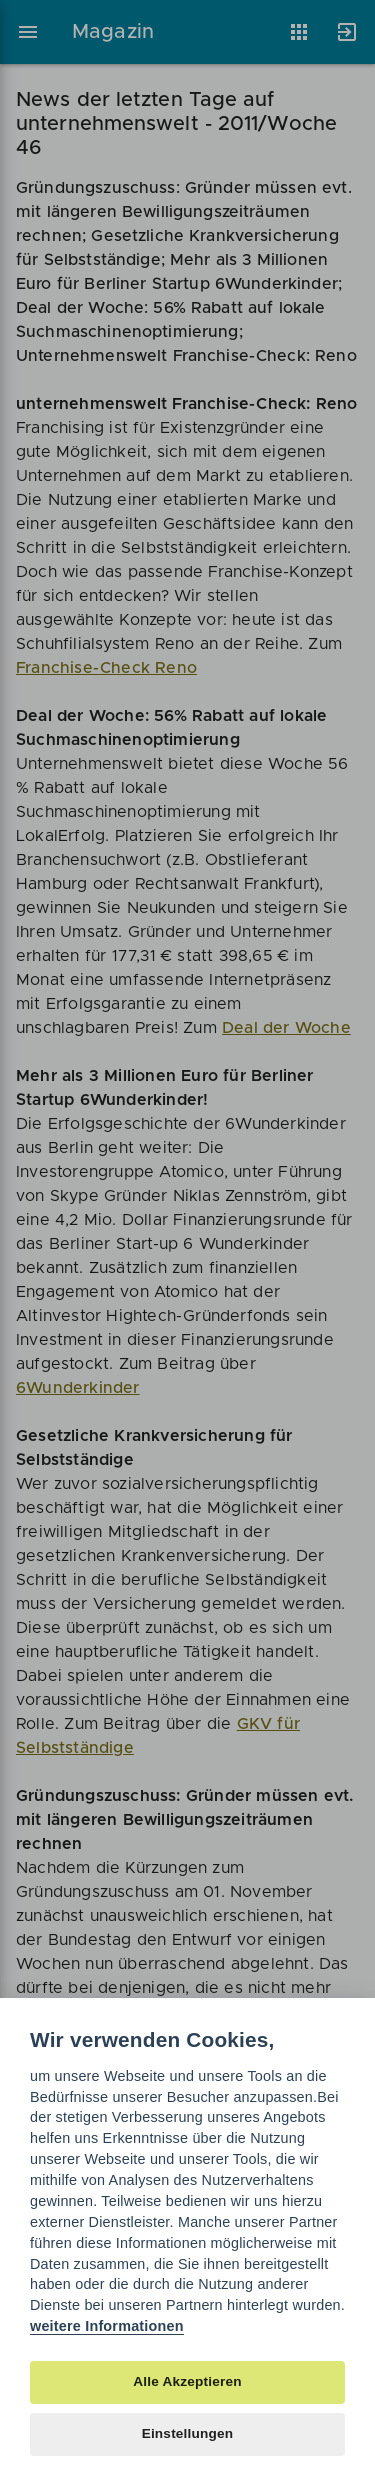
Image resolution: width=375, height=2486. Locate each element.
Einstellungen (188, 2433)
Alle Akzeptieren (187, 2381)
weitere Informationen (107, 2326)
